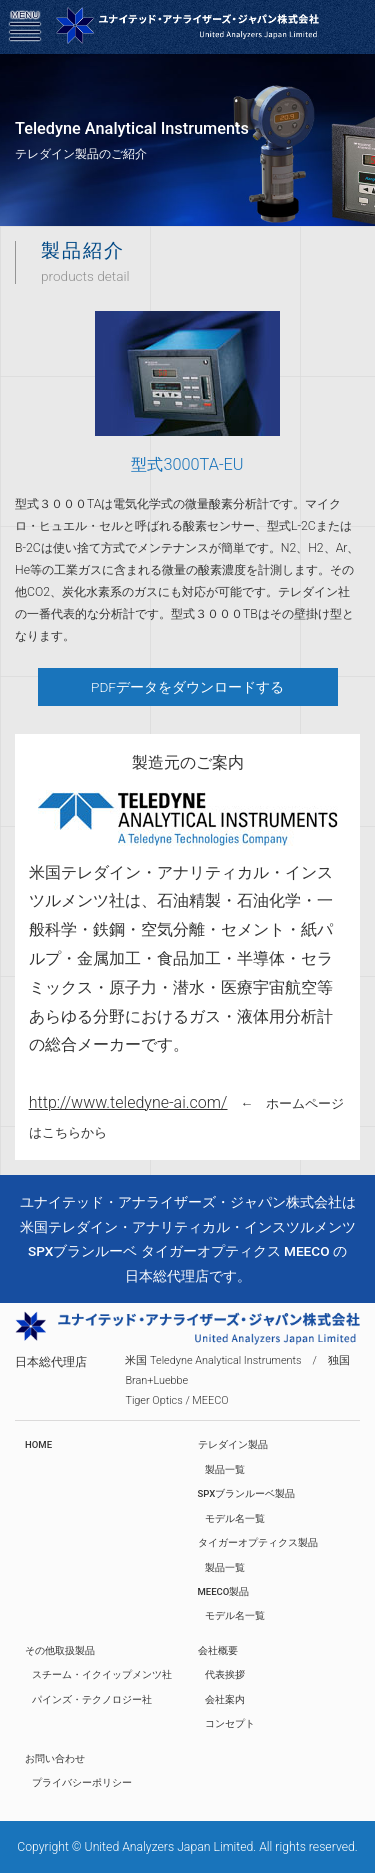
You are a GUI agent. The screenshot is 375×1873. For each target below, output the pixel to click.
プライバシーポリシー (82, 1782)
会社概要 (218, 1650)
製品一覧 (225, 1469)
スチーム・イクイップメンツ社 (102, 1674)
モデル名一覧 (235, 1518)
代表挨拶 (225, 1674)
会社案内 (225, 1699)
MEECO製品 (224, 1591)
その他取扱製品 (60, 1650)
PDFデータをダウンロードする (187, 687)
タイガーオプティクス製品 (258, 1542)
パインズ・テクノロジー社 (92, 1699)
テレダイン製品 (233, 1444)
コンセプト (230, 1723)
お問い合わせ (55, 1758)
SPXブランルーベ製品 (247, 1493)
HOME (38, 1444)
